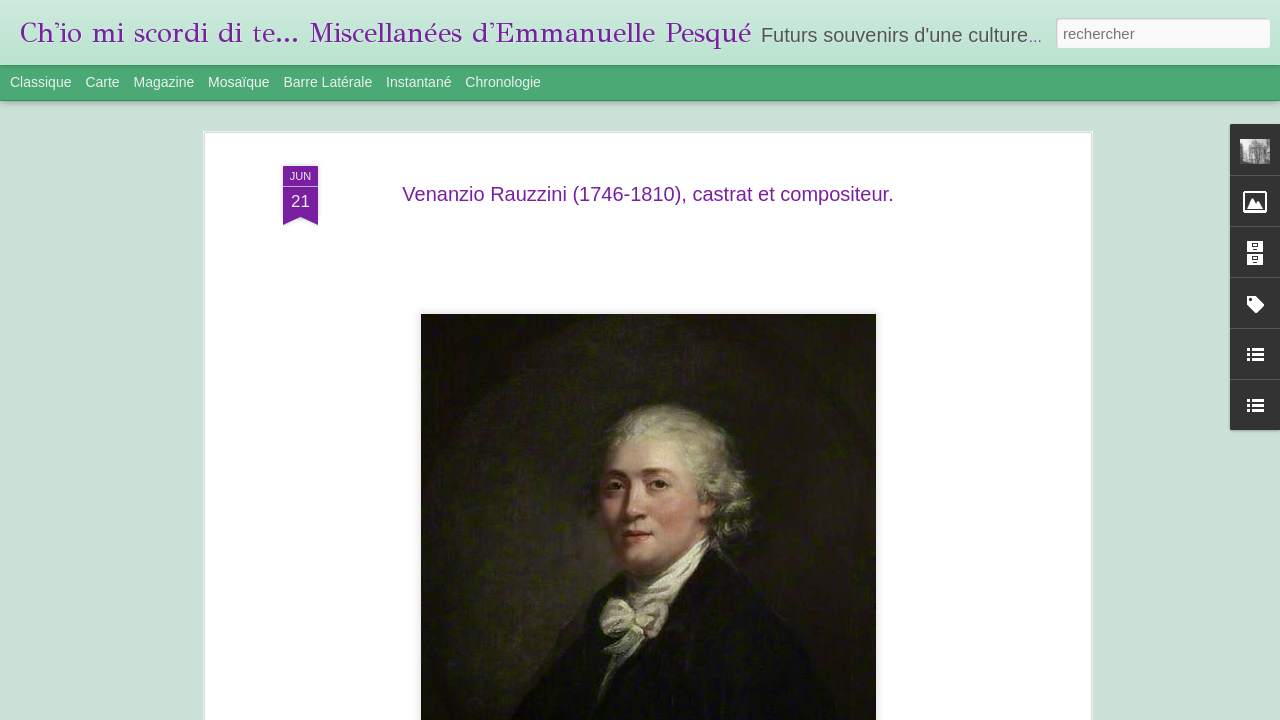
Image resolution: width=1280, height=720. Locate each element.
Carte (102, 82)
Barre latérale (327, 82)
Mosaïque (238, 82)
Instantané (418, 82)
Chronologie (503, 82)
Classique (40, 82)
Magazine (164, 82)
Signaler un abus (915, 709)
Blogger (849, 709)
